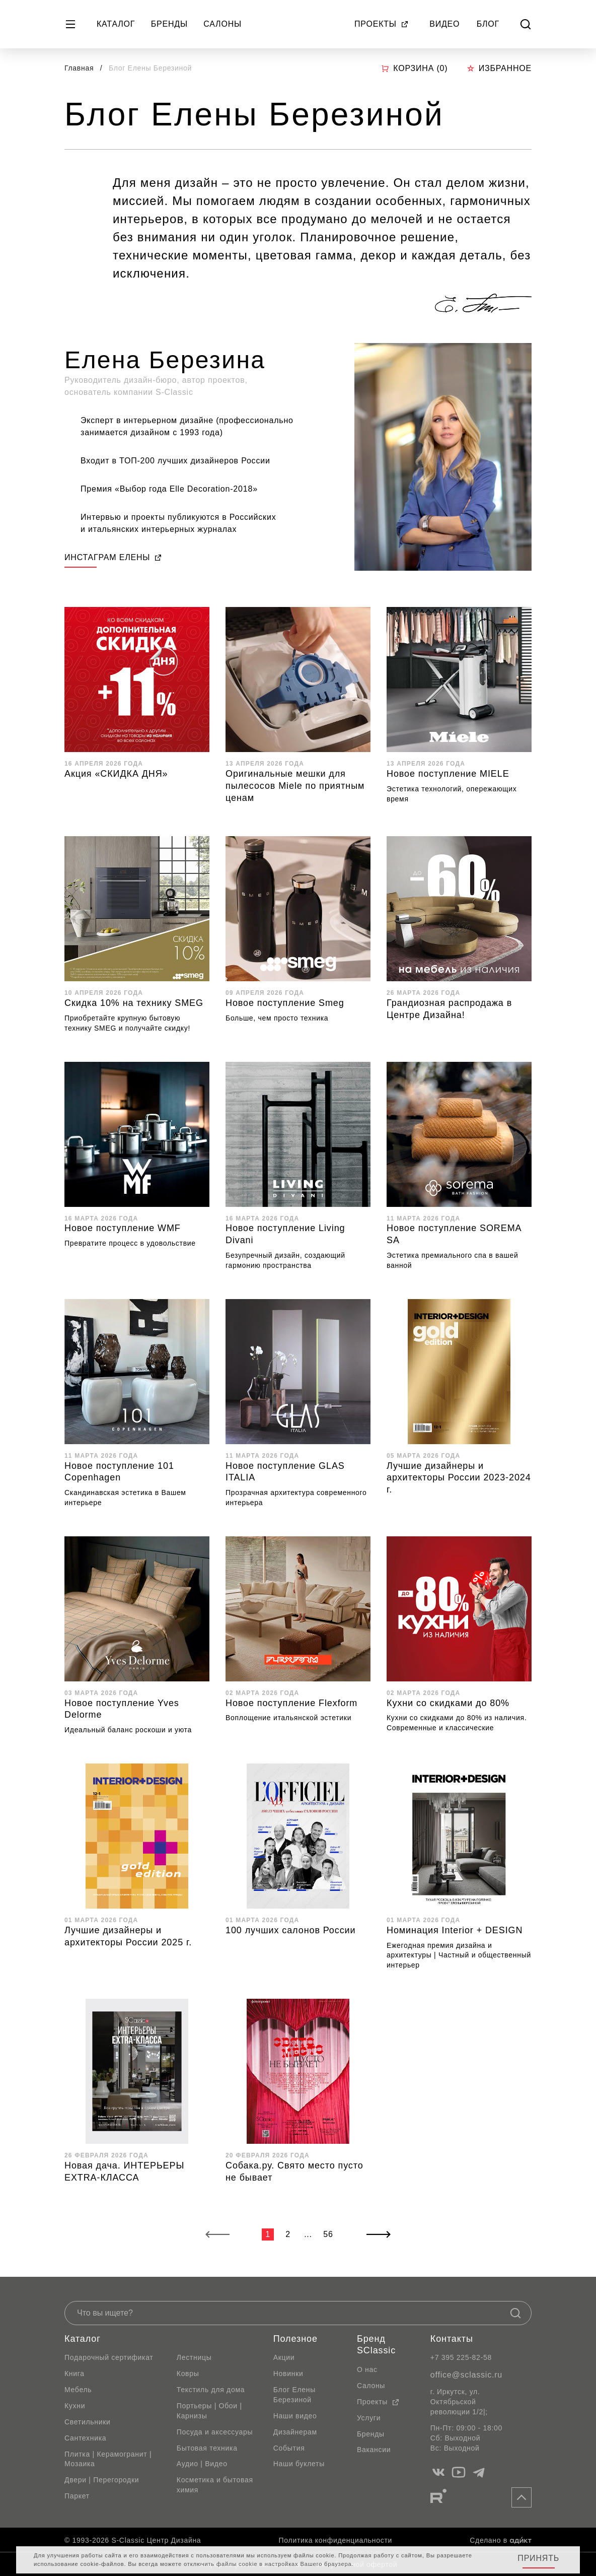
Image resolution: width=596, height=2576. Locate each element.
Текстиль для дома (211, 2390)
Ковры (188, 2373)
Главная (79, 68)
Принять (538, 2558)
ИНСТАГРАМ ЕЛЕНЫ (113, 557)
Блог (488, 24)
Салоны (222, 24)
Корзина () (414, 68)
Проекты (381, 24)
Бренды (169, 24)
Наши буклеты (299, 2464)
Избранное (499, 68)
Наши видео (295, 2416)
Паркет (77, 2496)
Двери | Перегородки (101, 2480)
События (289, 2448)
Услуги (369, 2418)
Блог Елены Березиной (294, 2395)
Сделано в (501, 2540)
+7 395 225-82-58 (461, 2357)
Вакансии (374, 2450)
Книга (74, 2373)
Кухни (74, 2406)
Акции (284, 2357)
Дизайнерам (295, 2432)
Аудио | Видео (202, 2464)
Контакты (451, 2339)
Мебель (78, 2390)
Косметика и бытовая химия (215, 2485)
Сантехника (85, 2438)
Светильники (87, 2422)
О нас (367, 2369)
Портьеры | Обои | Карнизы (209, 2411)
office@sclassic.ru (466, 2374)
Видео (444, 24)
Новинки (288, 2373)
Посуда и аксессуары (215, 2432)
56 (328, 2234)
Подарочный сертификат (108, 2357)
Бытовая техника (207, 2448)
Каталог (116, 24)
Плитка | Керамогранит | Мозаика (108, 2459)
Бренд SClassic (376, 2345)
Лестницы (194, 2357)
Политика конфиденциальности (335, 2540)
